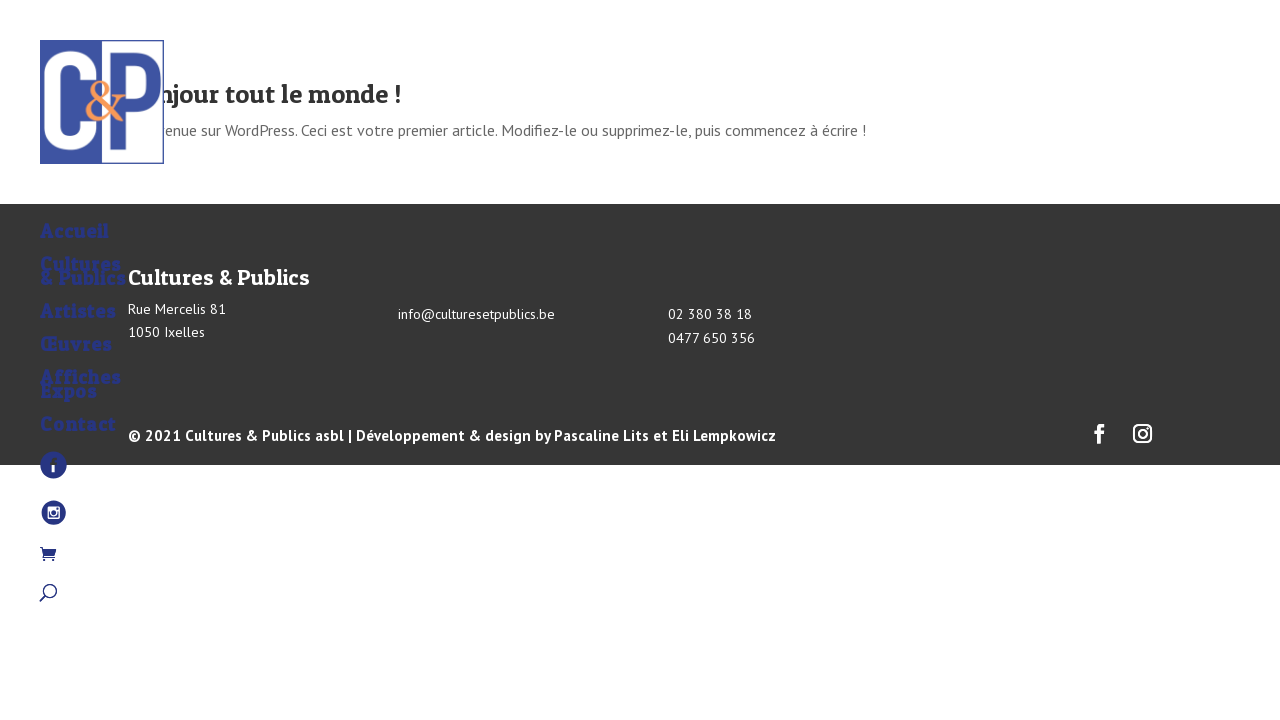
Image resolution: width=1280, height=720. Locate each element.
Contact (78, 381)
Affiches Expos (80, 341)
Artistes (78, 268)
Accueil (74, 188)
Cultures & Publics (83, 228)
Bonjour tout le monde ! (264, 93)
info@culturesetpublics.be (476, 314)
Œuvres (76, 301)
